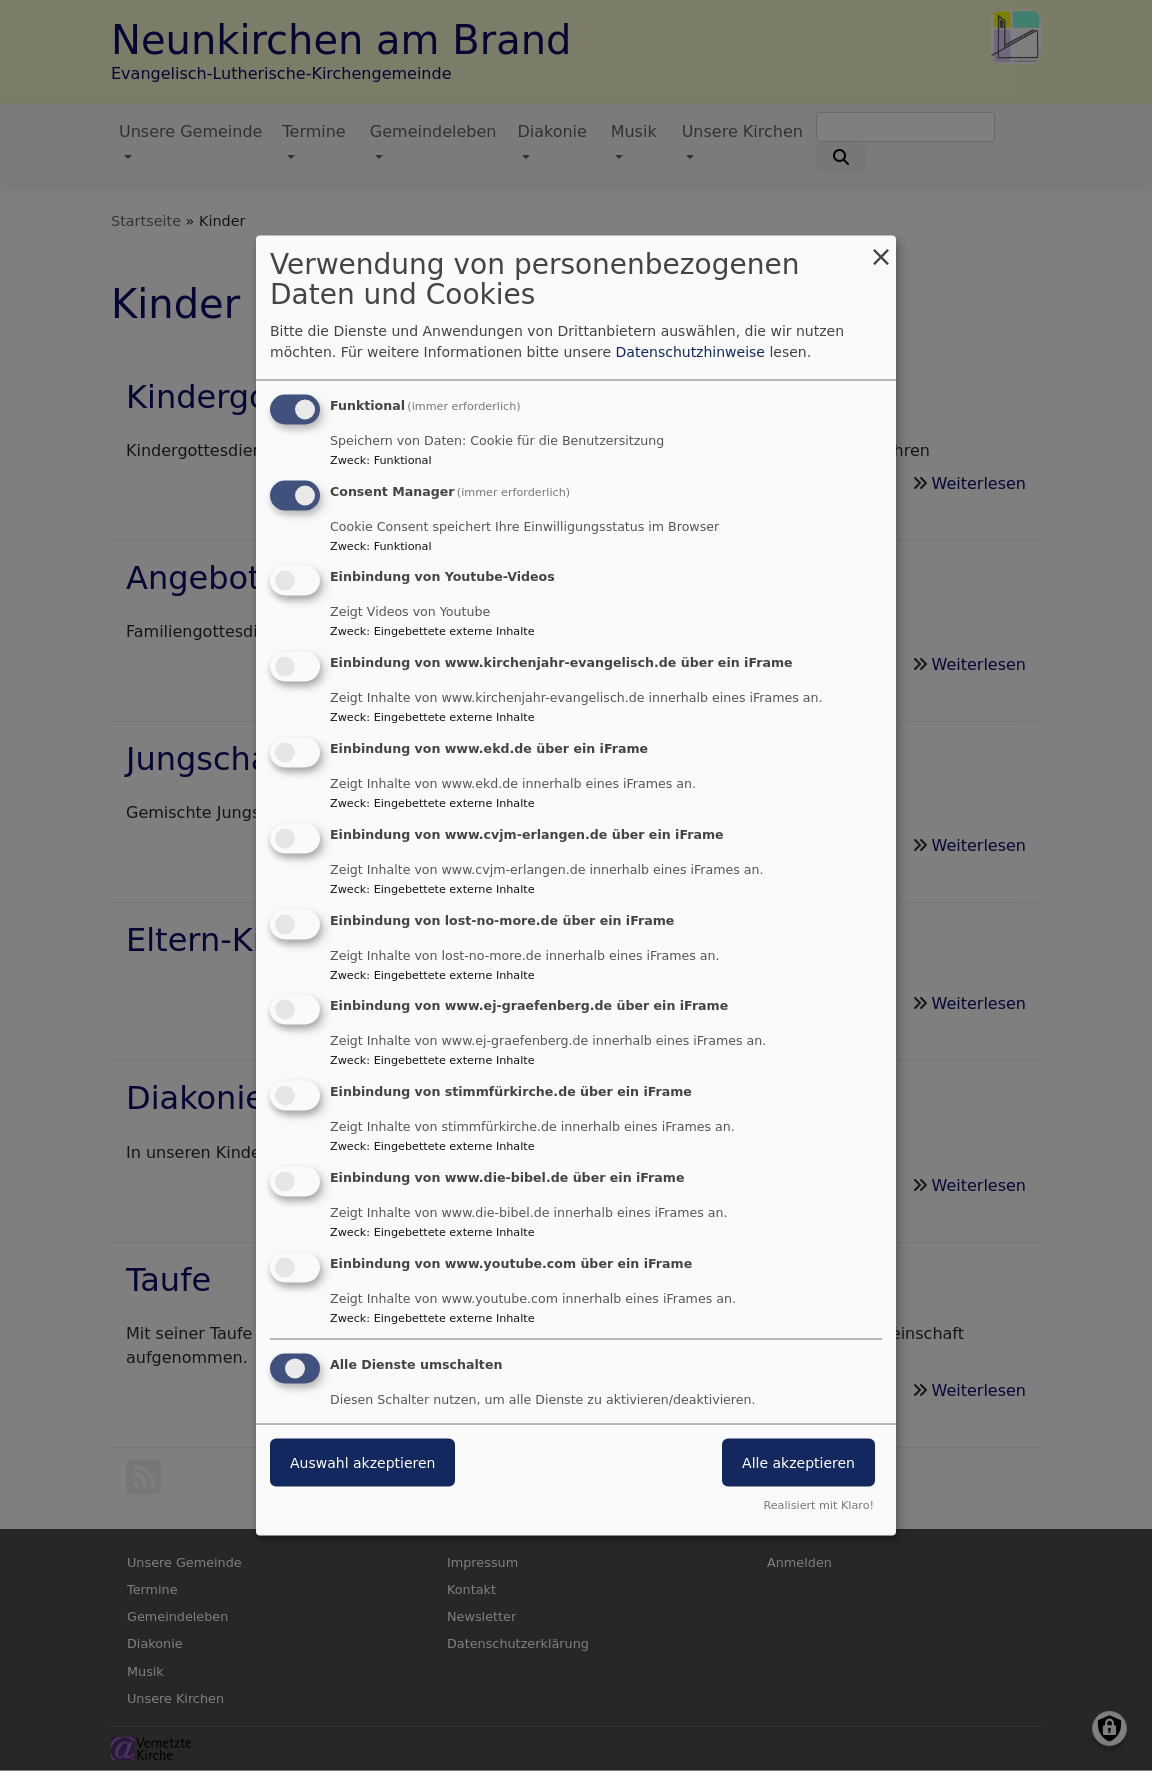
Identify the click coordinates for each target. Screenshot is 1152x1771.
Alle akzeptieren (798, 1462)
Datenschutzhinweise (690, 351)
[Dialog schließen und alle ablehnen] (881, 247)
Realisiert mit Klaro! (818, 1505)
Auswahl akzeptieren (362, 1462)
